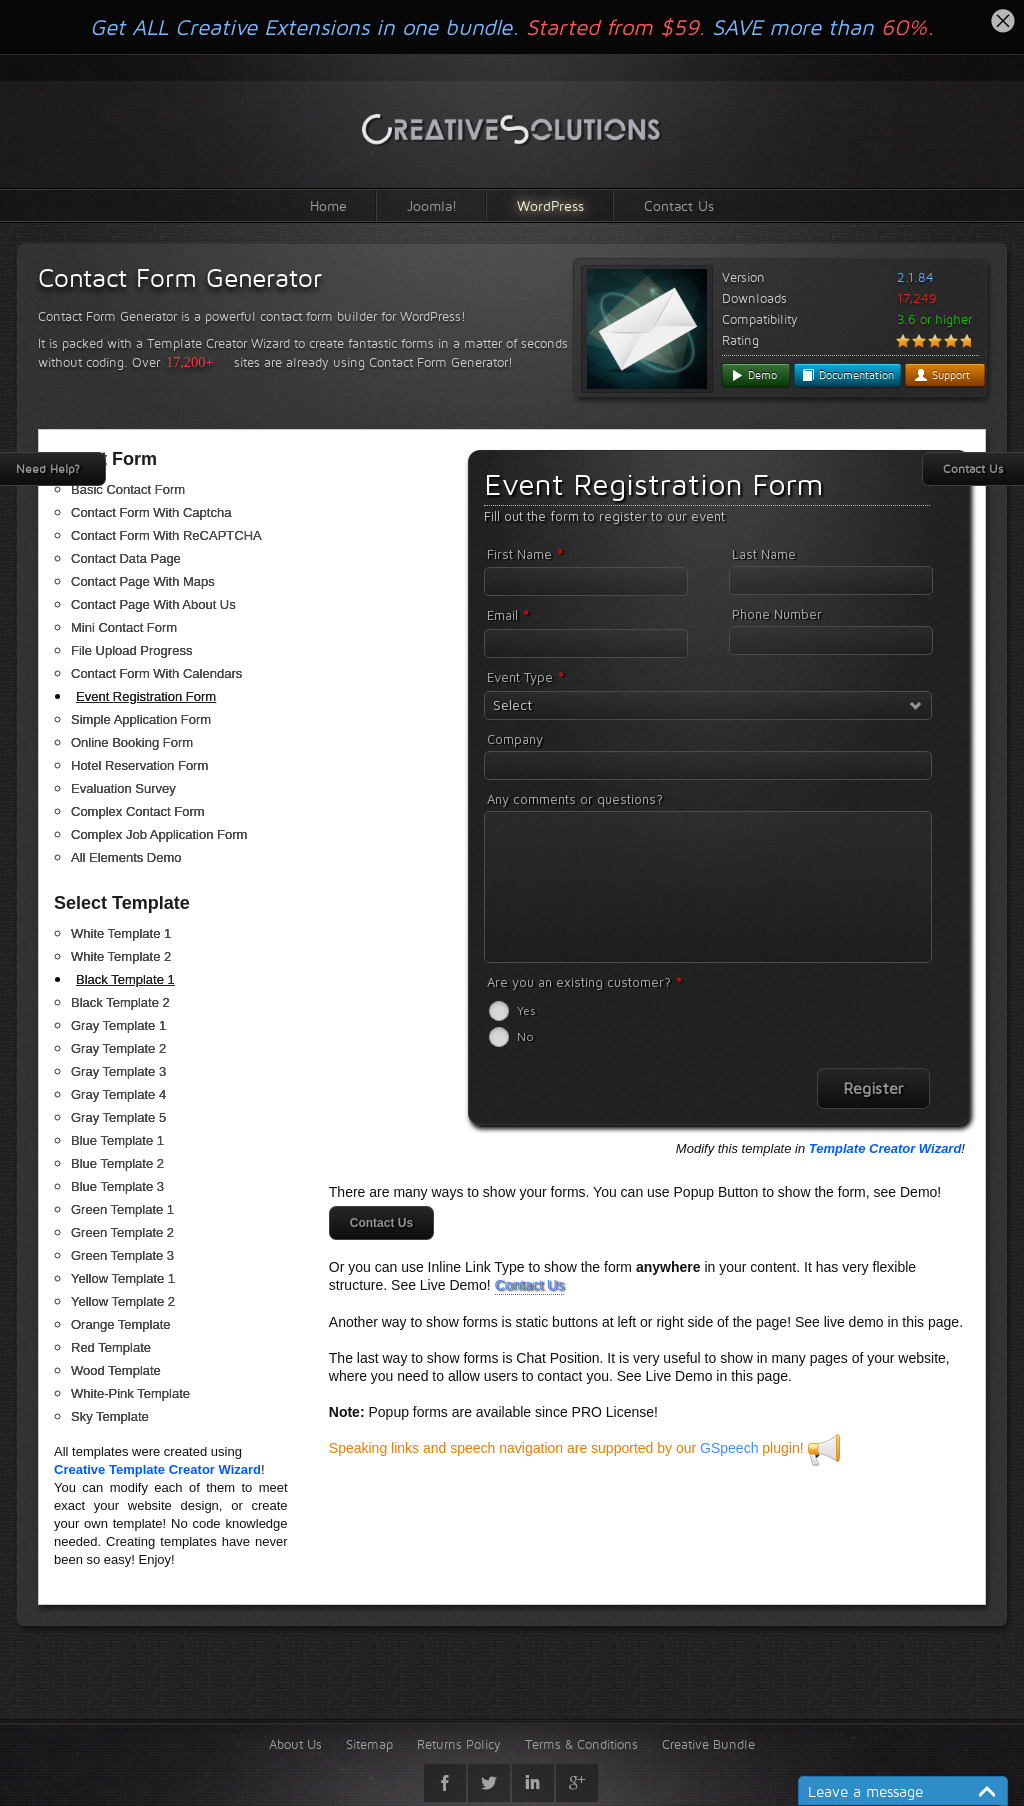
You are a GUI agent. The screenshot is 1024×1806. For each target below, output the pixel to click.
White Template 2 (121, 956)
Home (328, 205)
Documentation (847, 375)
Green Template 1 (122, 1209)
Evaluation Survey (123, 788)
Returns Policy (459, 1744)
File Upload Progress (131, 650)
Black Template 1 (125, 979)
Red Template (111, 1347)
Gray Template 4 (118, 1094)
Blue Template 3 (117, 1186)
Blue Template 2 (117, 1163)
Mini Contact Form (124, 627)
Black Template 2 (120, 1002)
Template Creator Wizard (885, 1148)
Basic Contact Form (128, 489)
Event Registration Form (146, 696)
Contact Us (679, 205)
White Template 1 (121, 933)
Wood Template (116, 1370)
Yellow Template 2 (123, 1301)
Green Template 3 (122, 1255)
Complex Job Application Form (159, 834)
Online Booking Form (132, 742)
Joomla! (432, 205)
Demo (753, 375)
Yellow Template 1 (123, 1278)
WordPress (550, 205)
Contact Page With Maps (143, 581)
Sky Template (110, 1416)
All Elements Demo (126, 857)
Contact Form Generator (180, 278)
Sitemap (369, 1744)
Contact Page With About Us (153, 604)
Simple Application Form (141, 719)
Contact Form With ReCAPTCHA (166, 535)
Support (942, 375)
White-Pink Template (130, 1393)
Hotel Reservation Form (139, 765)
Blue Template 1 (117, 1140)
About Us (295, 1744)
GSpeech (729, 1448)
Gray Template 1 (118, 1025)
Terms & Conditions (581, 1744)
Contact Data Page (126, 558)
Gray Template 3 (118, 1071)
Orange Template (121, 1324)
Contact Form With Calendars (156, 673)
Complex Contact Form (138, 811)
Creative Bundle (708, 1744)
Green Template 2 (122, 1232)
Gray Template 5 (118, 1117)
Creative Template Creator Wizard (157, 1469)
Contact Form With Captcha (151, 512)
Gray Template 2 (118, 1048)
